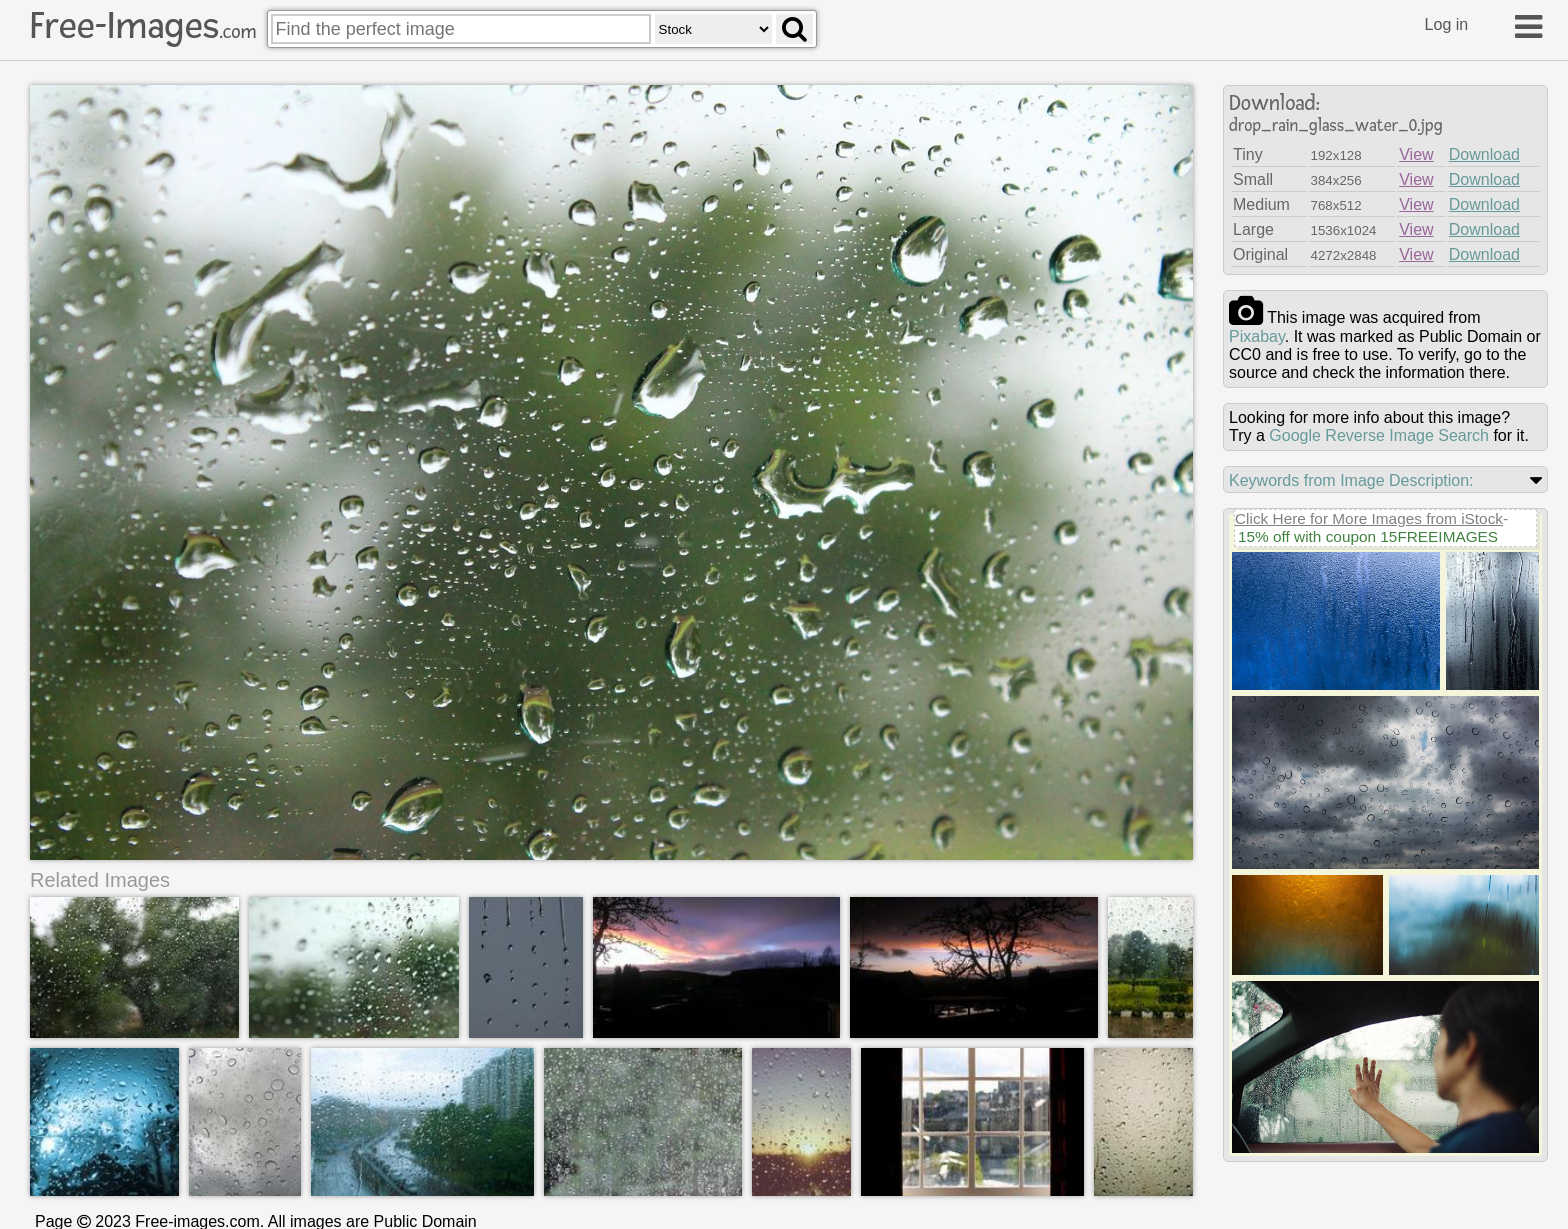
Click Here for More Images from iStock (1369, 518)
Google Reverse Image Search (1379, 435)
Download (1484, 154)
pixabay (1257, 336)
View (1416, 154)
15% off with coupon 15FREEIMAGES (1368, 536)
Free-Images (143, 26)
